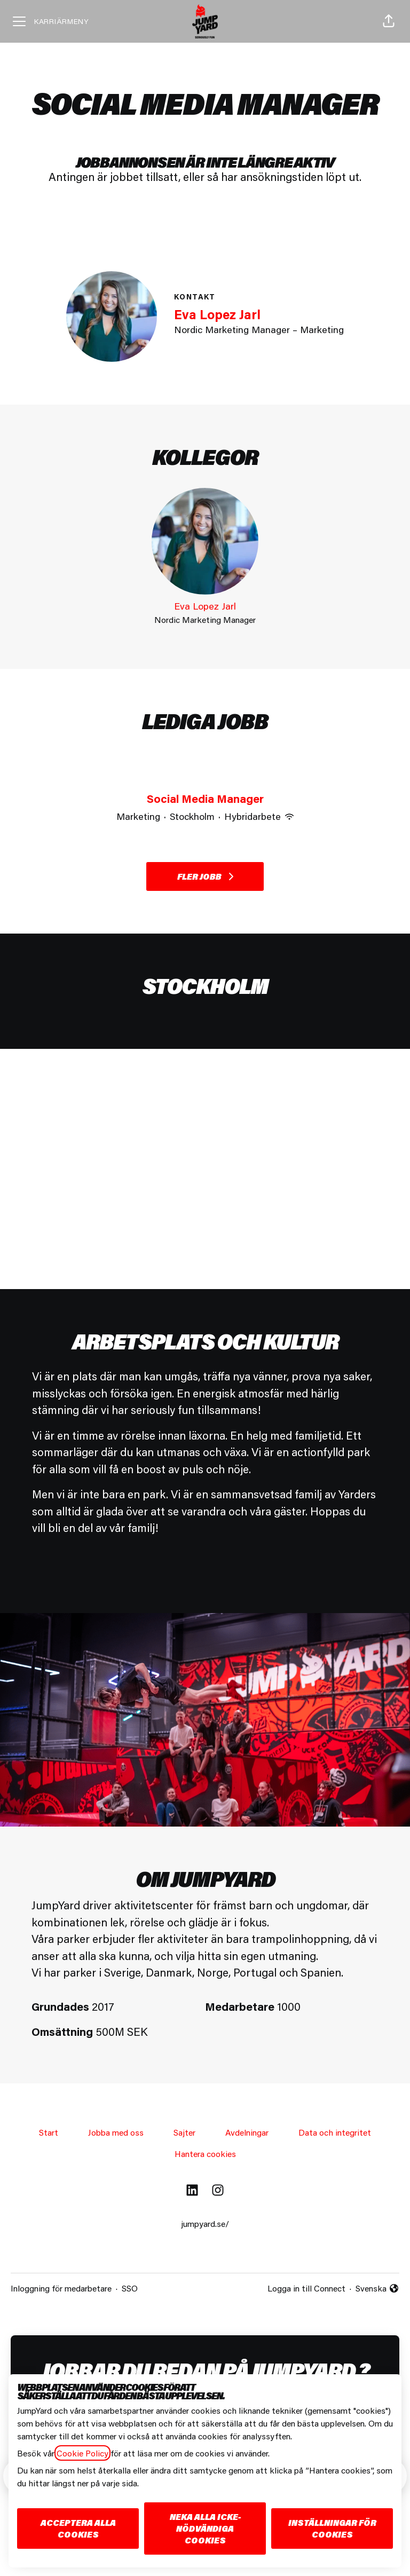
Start (48, 2132)
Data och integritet (334, 2132)
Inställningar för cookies (332, 2528)
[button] (389, 21)
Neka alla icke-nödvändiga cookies (205, 2528)
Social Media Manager (205, 799)
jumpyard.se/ (205, 2223)
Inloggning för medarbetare (61, 2288)
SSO (130, 2288)
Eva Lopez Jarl (217, 314)
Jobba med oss (116, 2132)
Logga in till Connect (306, 2288)
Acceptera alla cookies (78, 2528)
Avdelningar (247, 2132)
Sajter (184, 2132)
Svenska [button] (377, 2288)
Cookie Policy (82, 2453)
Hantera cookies (205, 2153)
